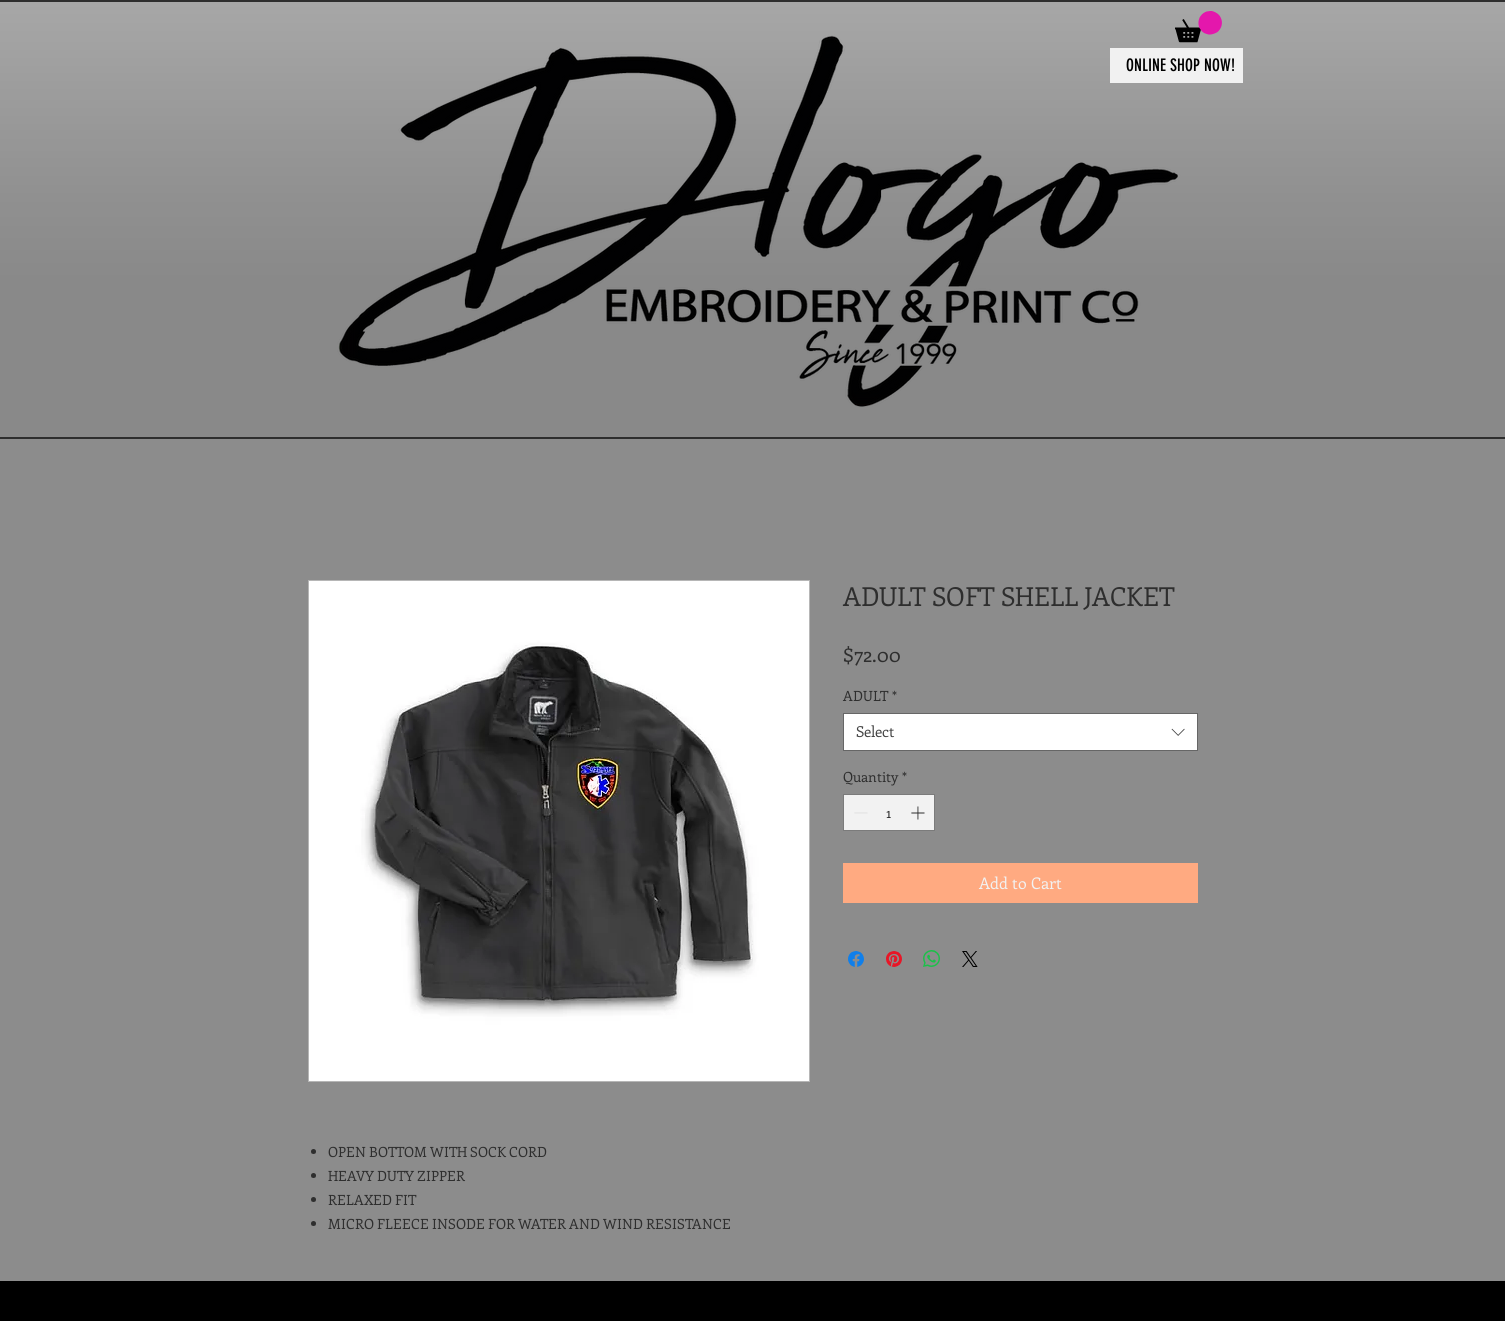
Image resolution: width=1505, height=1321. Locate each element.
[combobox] (1020, 732)
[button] (1198, 26)
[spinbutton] (889, 812)
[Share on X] (970, 959)
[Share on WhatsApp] (932, 959)
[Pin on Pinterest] (894, 959)
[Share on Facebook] (856, 959)
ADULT (870, 696)
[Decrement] (858, 812)
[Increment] (919, 812)
